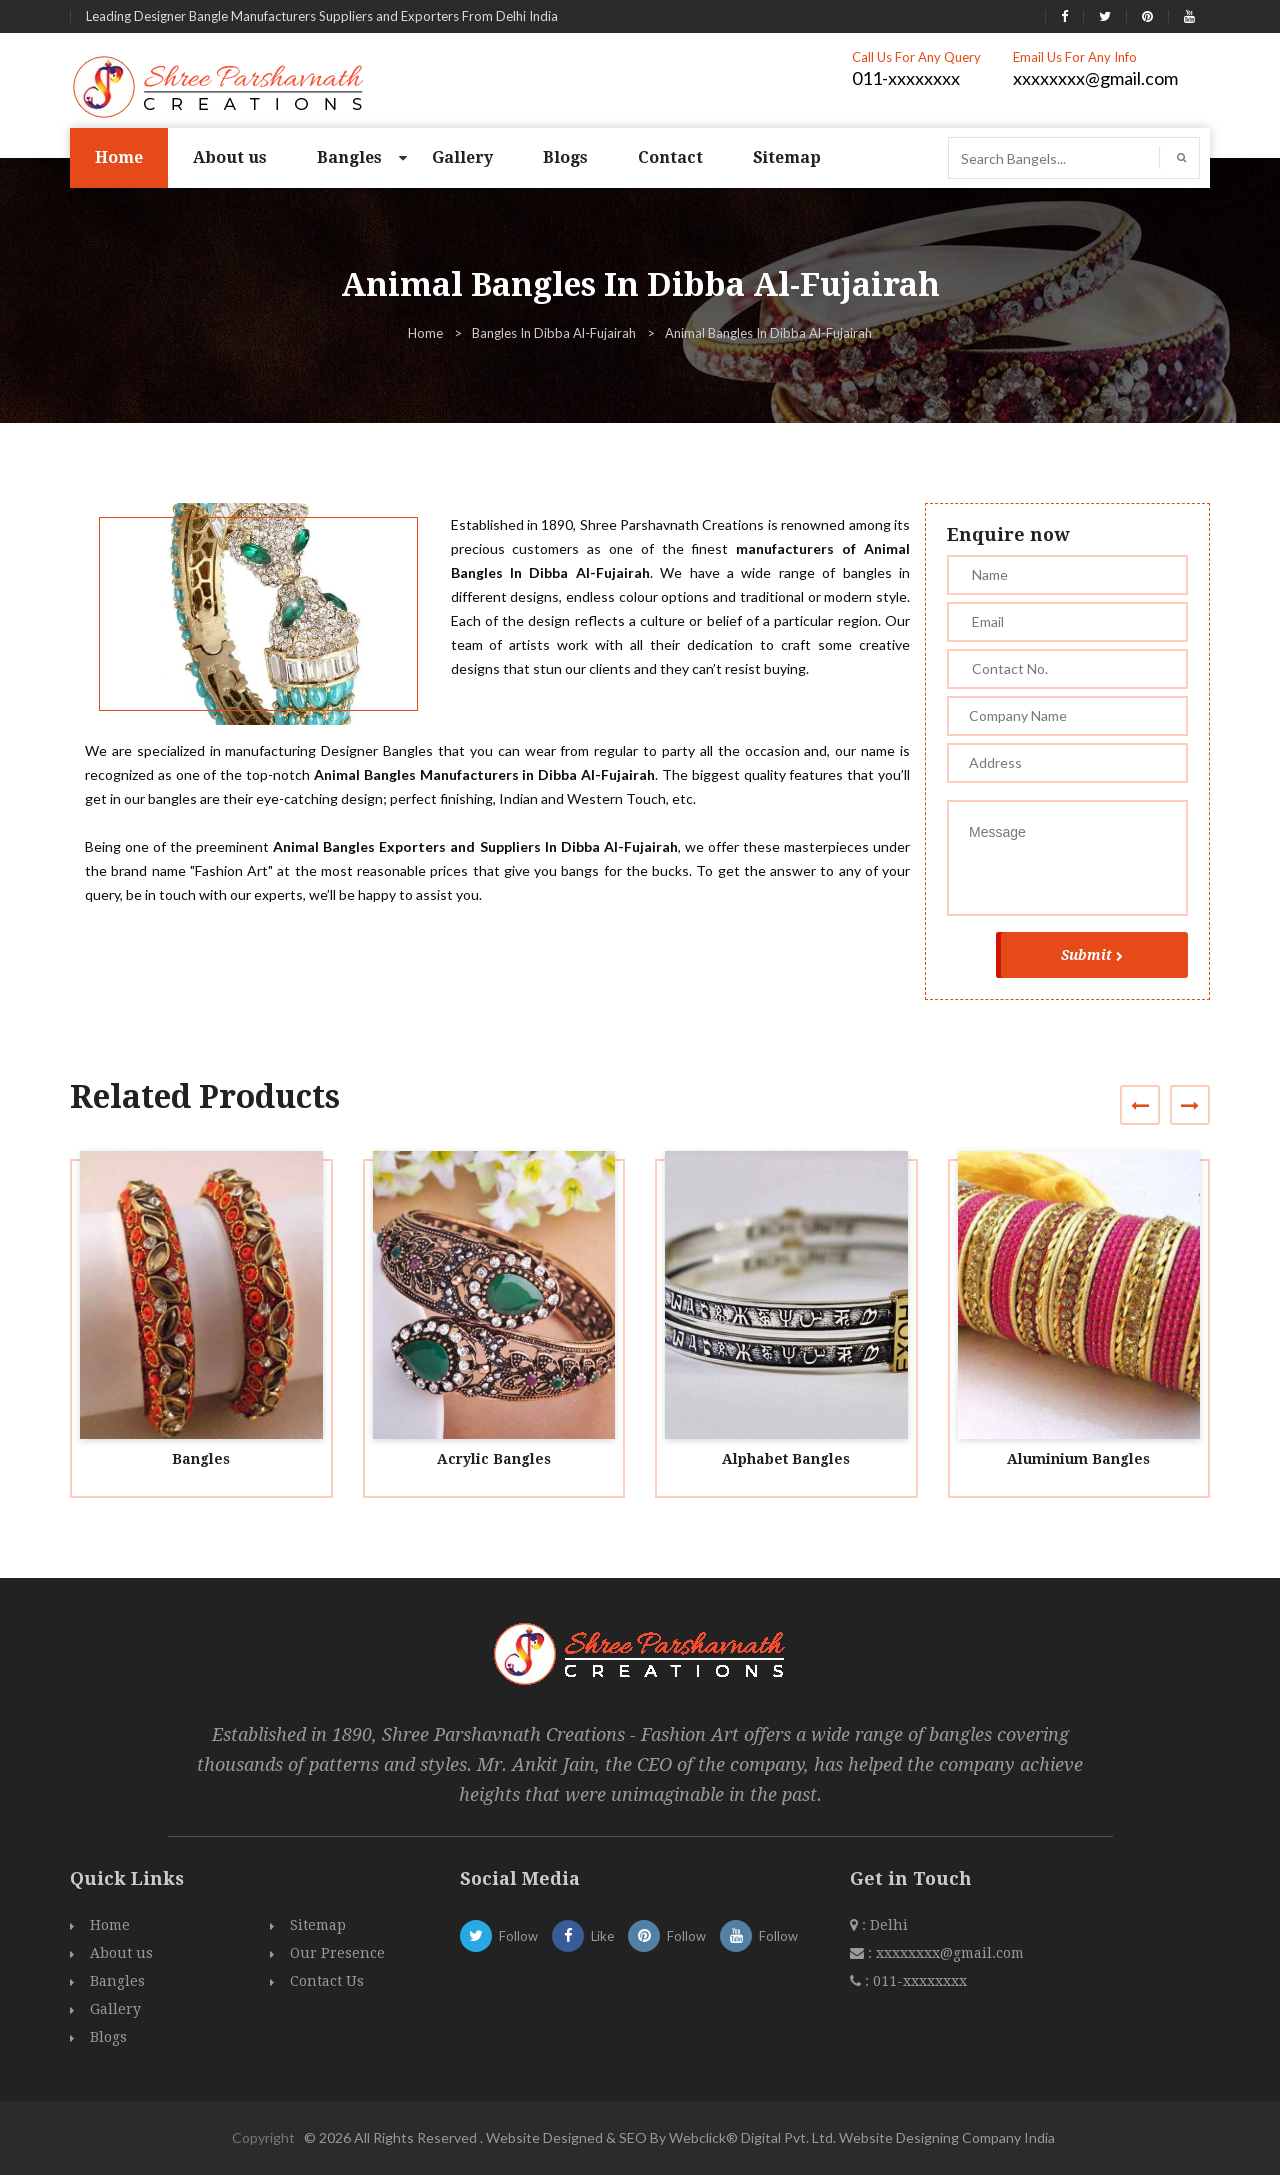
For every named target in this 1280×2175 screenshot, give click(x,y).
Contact (670, 157)
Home (119, 157)
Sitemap (787, 157)
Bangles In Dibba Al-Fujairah (554, 333)
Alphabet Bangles (786, 1459)
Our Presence (337, 1953)
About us (230, 157)
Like (583, 1936)
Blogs (565, 157)
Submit (1092, 955)
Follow (499, 1936)
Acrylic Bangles (494, 1459)
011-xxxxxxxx (906, 78)
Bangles (349, 157)
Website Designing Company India (947, 2137)
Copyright (263, 2137)
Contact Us (327, 1981)
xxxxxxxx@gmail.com (1095, 78)
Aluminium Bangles (1078, 1459)
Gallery (462, 157)
